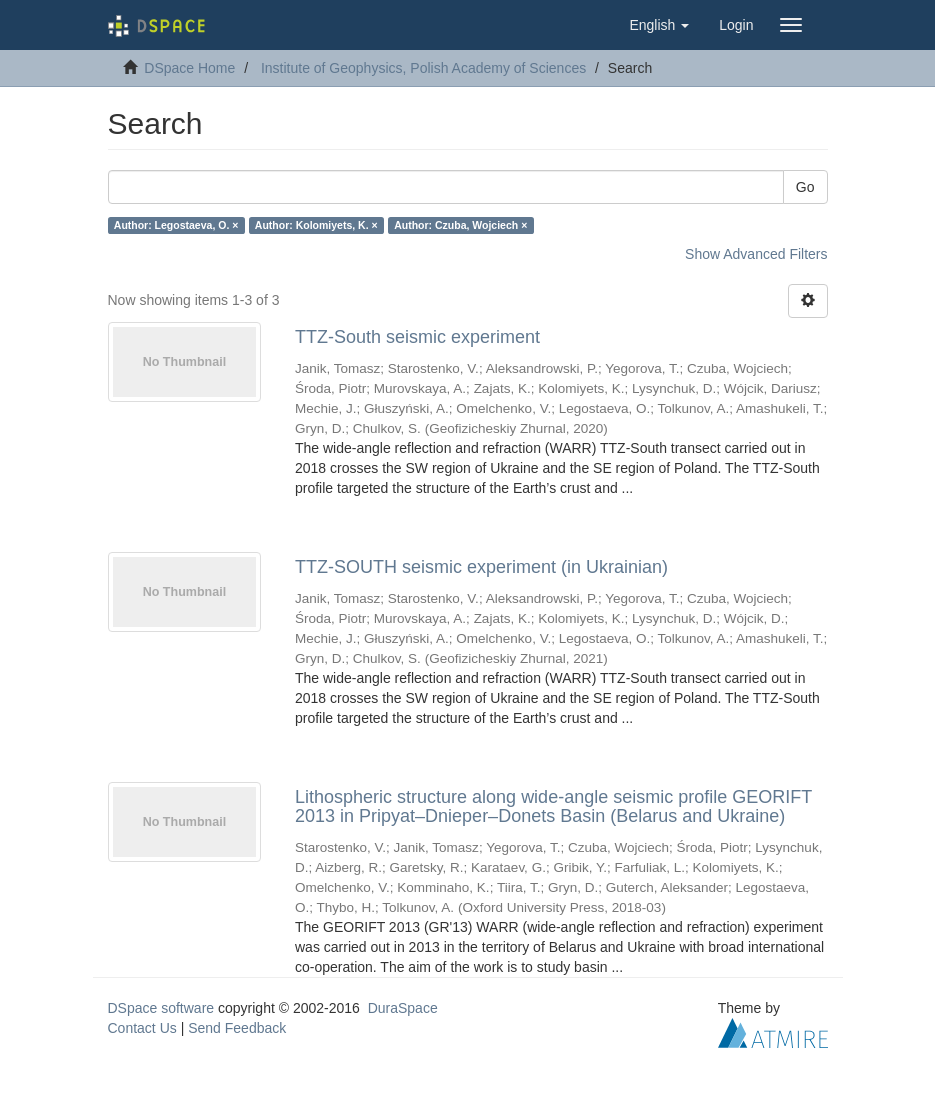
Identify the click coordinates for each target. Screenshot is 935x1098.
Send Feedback (237, 1028)
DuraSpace (403, 1008)
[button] (659, 25)
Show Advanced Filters (756, 254)
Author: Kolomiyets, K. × (316, 225)
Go (805, 187)
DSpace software (161, 1008)
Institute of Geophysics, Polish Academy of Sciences (423, 68)
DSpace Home (189, 68)
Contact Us (142, 1028)
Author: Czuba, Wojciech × (460, 225)
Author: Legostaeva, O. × (176, 225)
